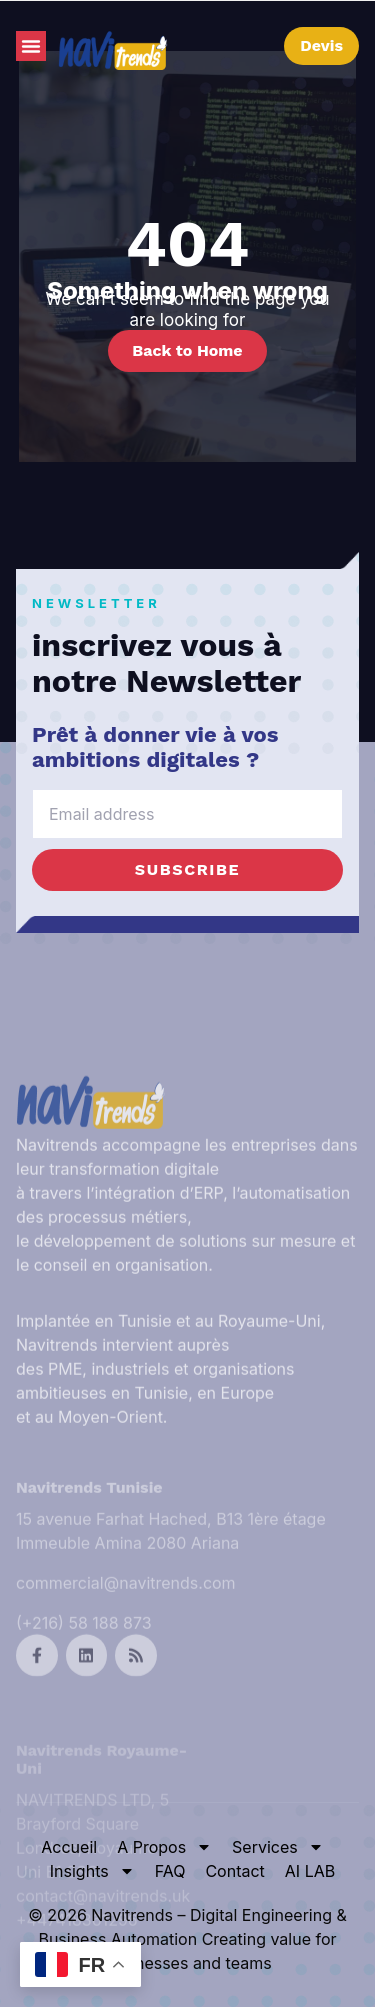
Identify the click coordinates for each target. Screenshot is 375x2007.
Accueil (69, 1847)
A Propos (164, 1847)
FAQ (170, 1871)
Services (278, 1847)
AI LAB (310, 1871)
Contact (234, 1871)
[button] (31, 46)
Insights (92, 1871)
